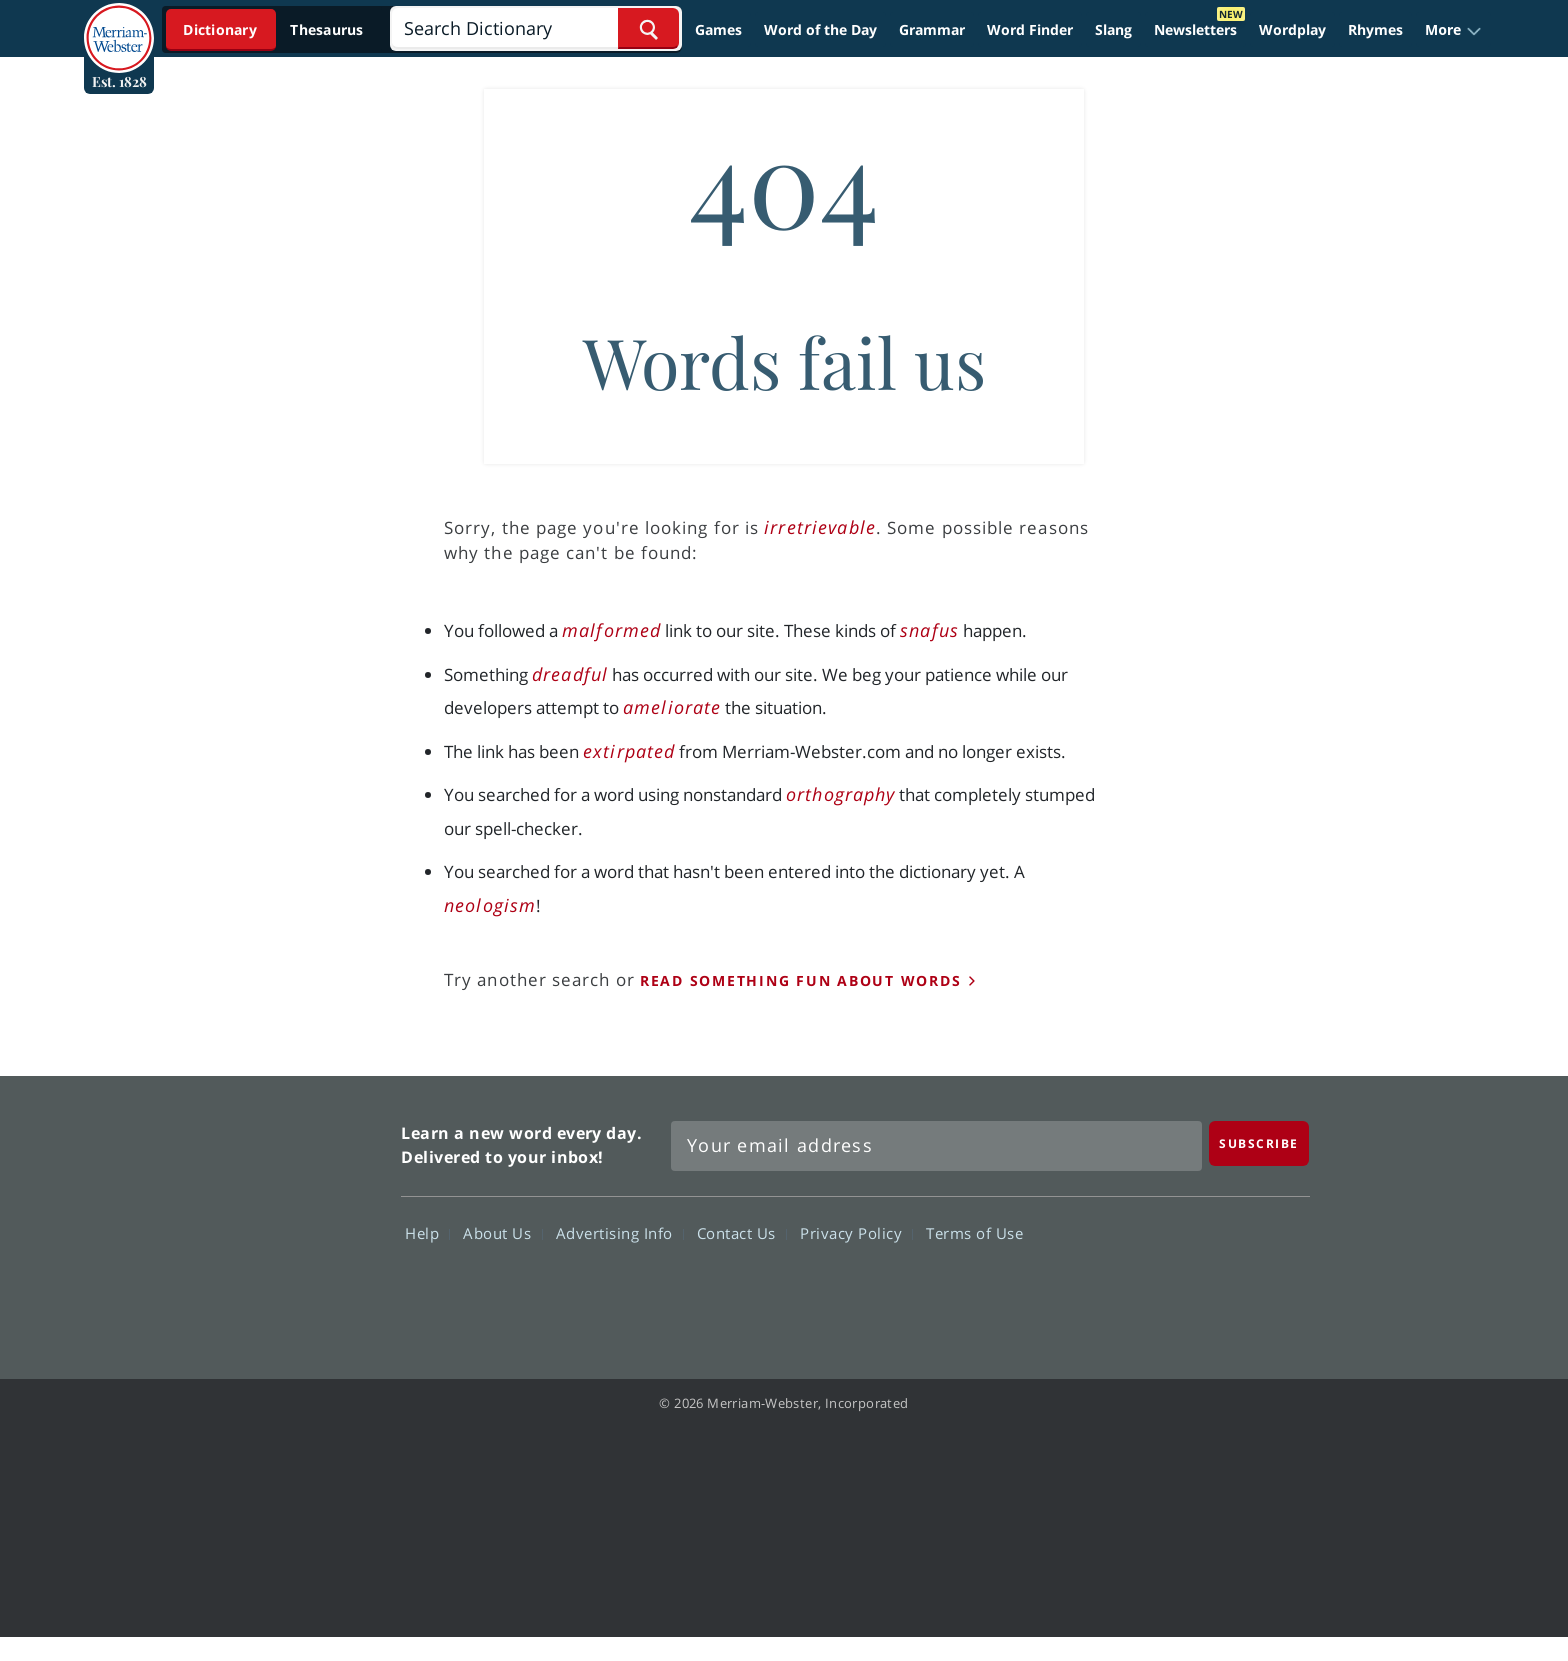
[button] (1453, 30)
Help (427, 1233)
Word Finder (1030, 29)
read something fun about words (801, 980)
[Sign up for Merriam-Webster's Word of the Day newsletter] (936, 1146)
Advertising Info (620, 1233)
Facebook (1055, 1291)
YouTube (1199, 1291)
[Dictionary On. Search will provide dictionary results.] (275, 29)
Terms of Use (974, 1233)
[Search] (535, 28)
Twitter (1127, 1291)
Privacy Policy (856, 1233)
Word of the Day (820, 29)
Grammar (932, 29)
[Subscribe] (1259, 1143)
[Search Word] (648, 28)
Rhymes (1375, 29)
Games (718, 29)
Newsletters (1195, 29)
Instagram (1271, 1291)
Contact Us (742, 1233)
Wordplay (1292, 29)
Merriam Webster (297, 1216)
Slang (1113, 29)
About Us (502, 1233)
